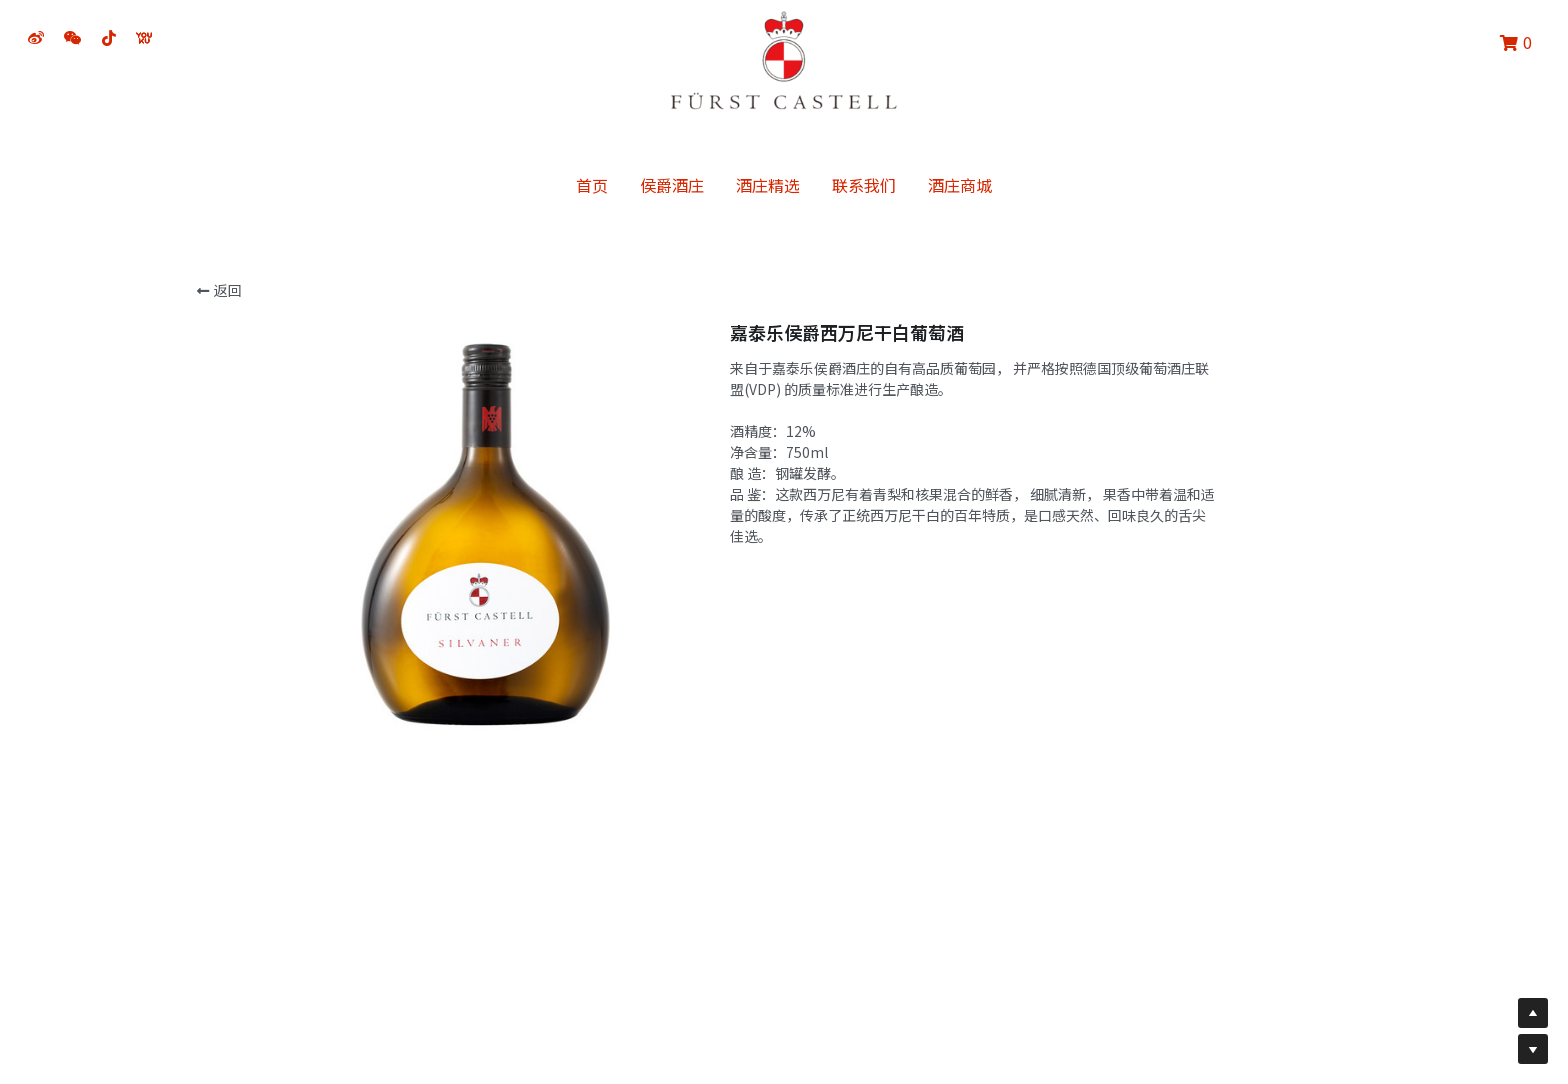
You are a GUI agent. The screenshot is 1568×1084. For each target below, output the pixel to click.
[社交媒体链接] (36, 38)
